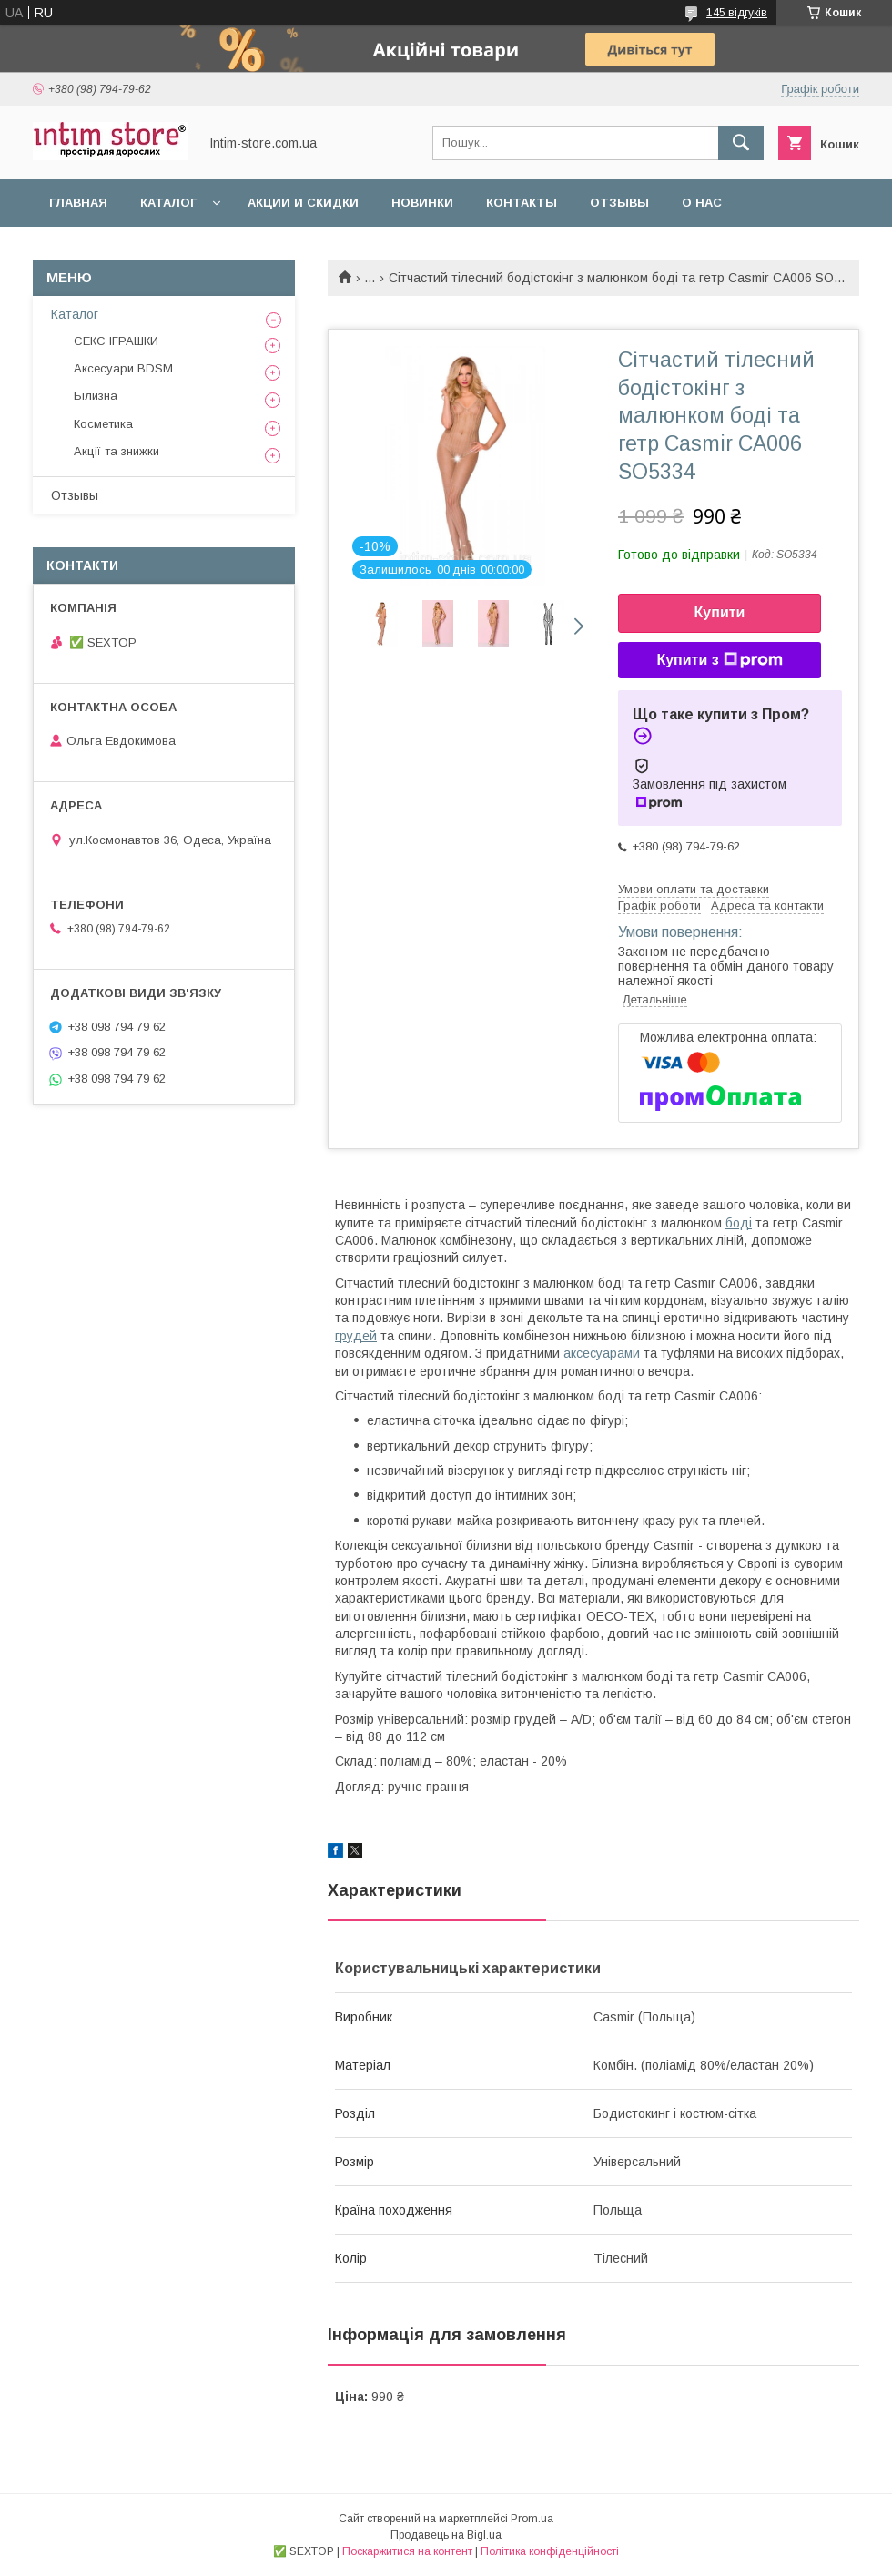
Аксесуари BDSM (123, 368)
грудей (356, 1336)
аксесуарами (601, 1353)
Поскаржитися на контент (407, 2551)
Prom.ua (532, 2518)
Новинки (422, 202)
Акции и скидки (303, 202)
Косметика (103, 424)
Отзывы (619, 202)
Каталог (168, 202)
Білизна (95, 395)
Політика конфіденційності (550, 2551)
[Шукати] (741, 143)
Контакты (521, 202)
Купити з (719, 660)
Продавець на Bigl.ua (446, 2535)
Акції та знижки (116, 451)
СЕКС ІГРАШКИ (116, 341)
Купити (719, 612)
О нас (702, 202)
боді (738, 1223)
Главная (78, 202)
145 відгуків (736, 12)
